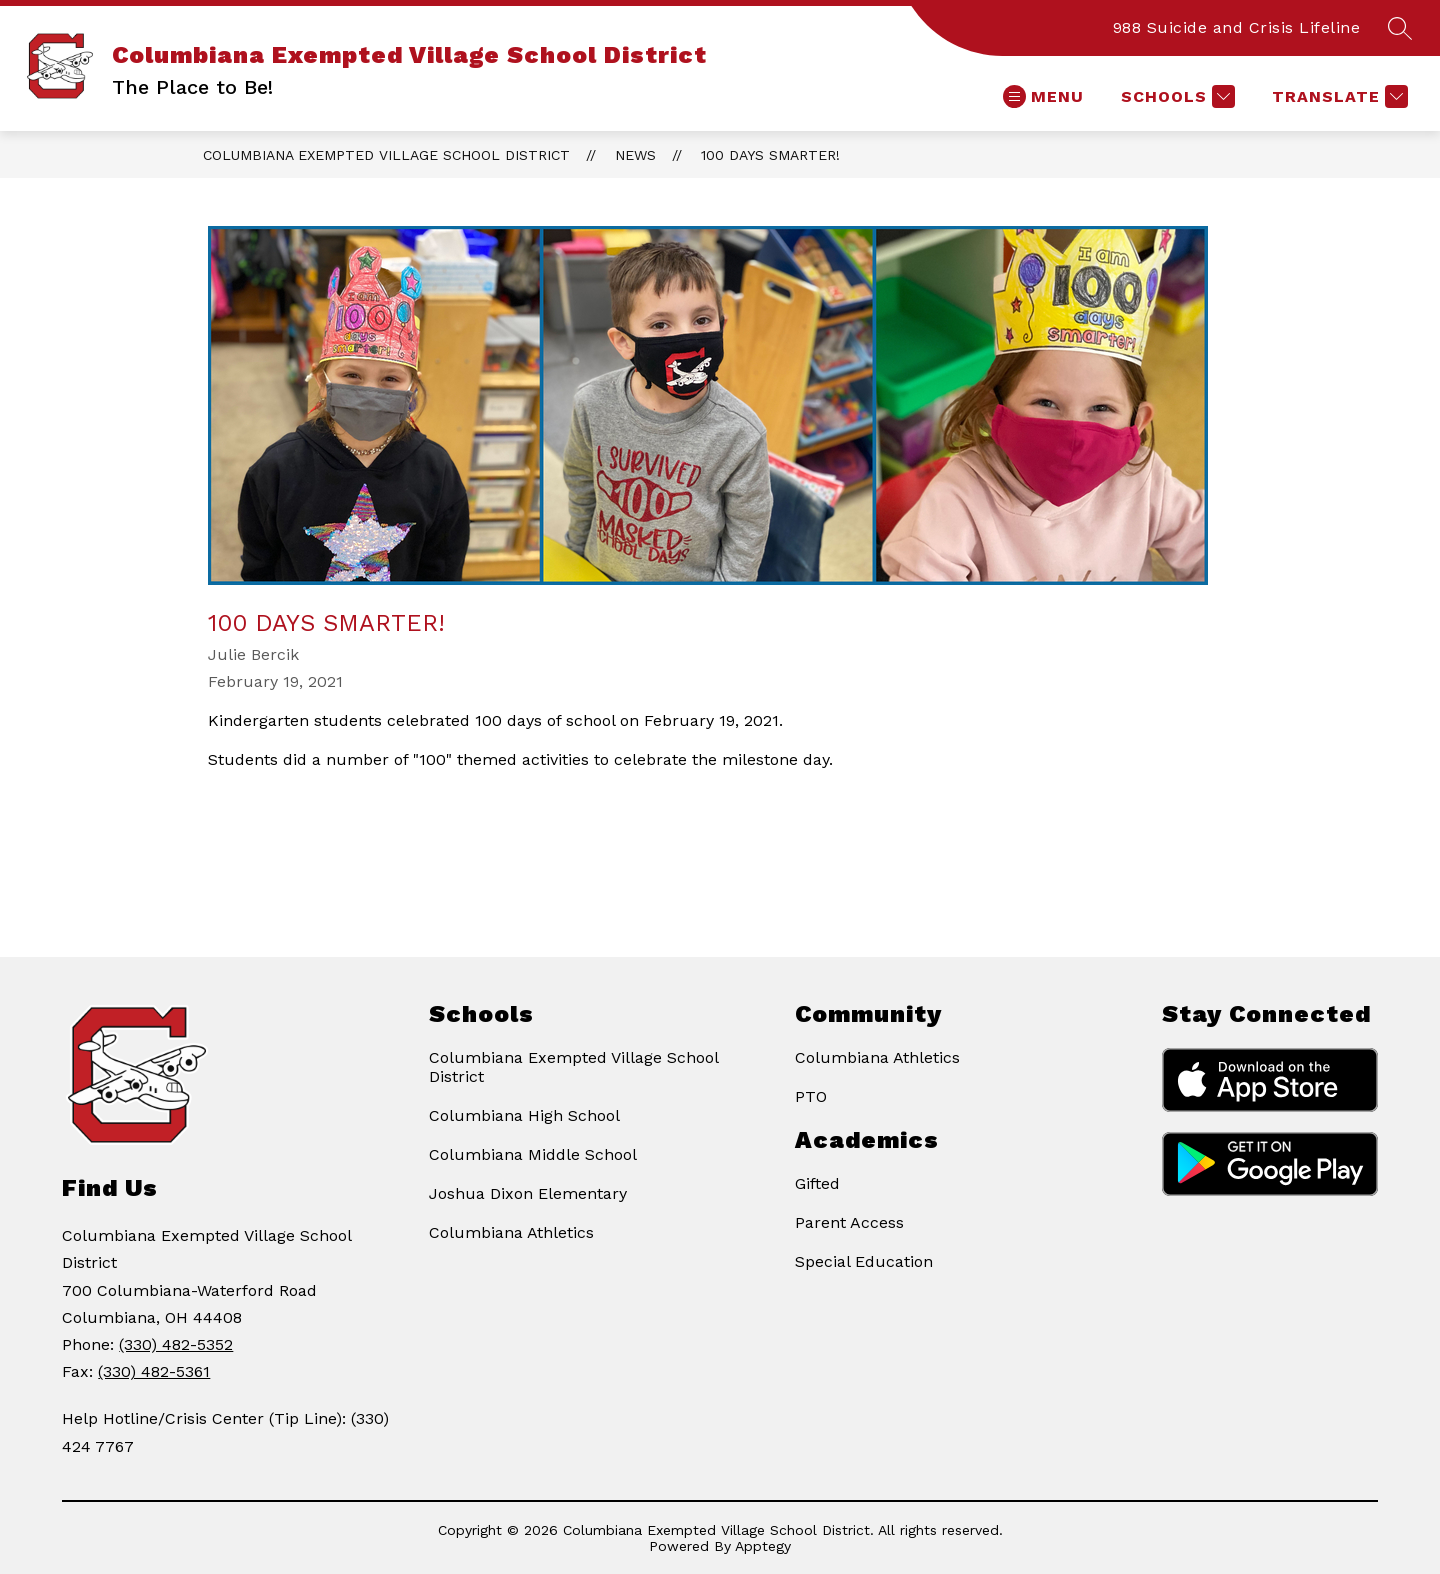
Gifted (817, 1183)
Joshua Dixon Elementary (528, 1193)
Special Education (864, 1261)
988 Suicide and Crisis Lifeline (1237, 27)
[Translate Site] (1337, 96)
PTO (811, 1096)
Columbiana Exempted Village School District (386, 155)
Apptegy (763, 1546)
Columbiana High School (524, 1115)
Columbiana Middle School (533, 1154)
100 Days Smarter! (770, 155)
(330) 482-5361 (154, 1371)
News (635, 155)
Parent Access (849, 1222)
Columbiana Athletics (511, 1232)
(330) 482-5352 (176, 1344)
